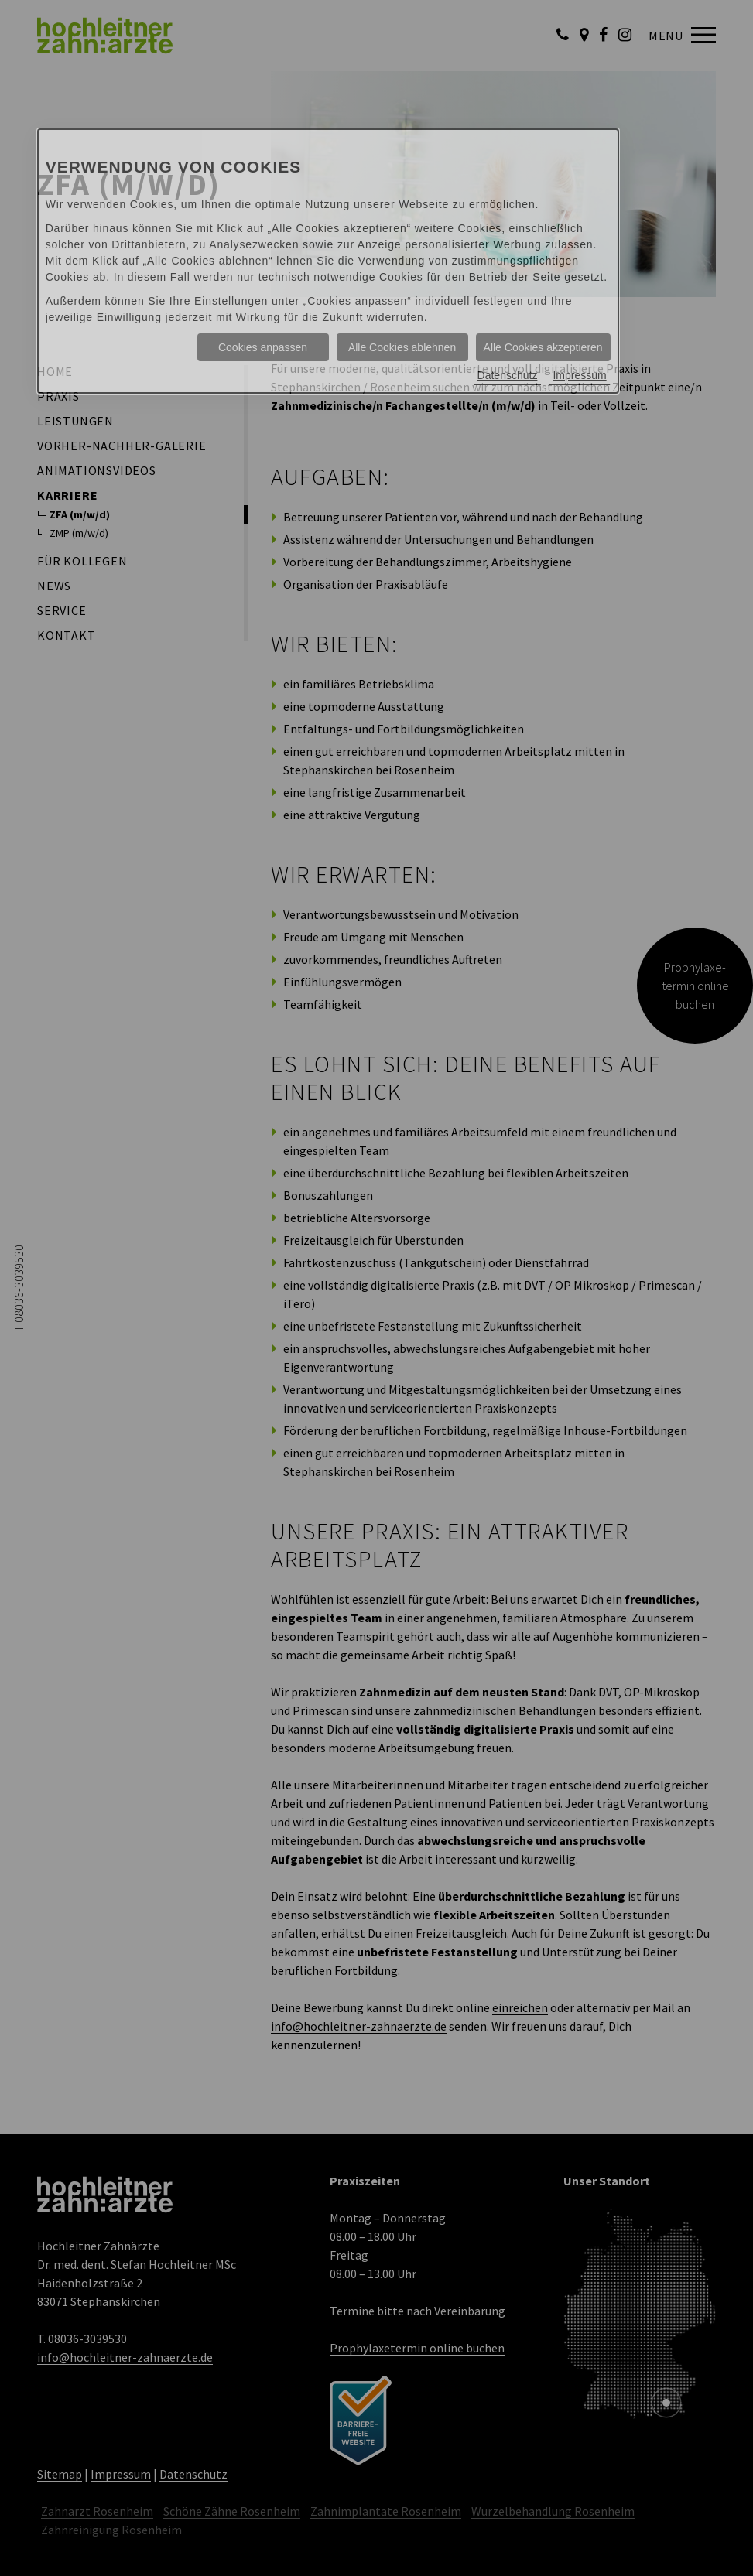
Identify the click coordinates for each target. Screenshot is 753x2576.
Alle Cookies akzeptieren (543, 347)
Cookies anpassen (262, 347)
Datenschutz (507, 375)
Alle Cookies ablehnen (402, 347)
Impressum (579, 375)
